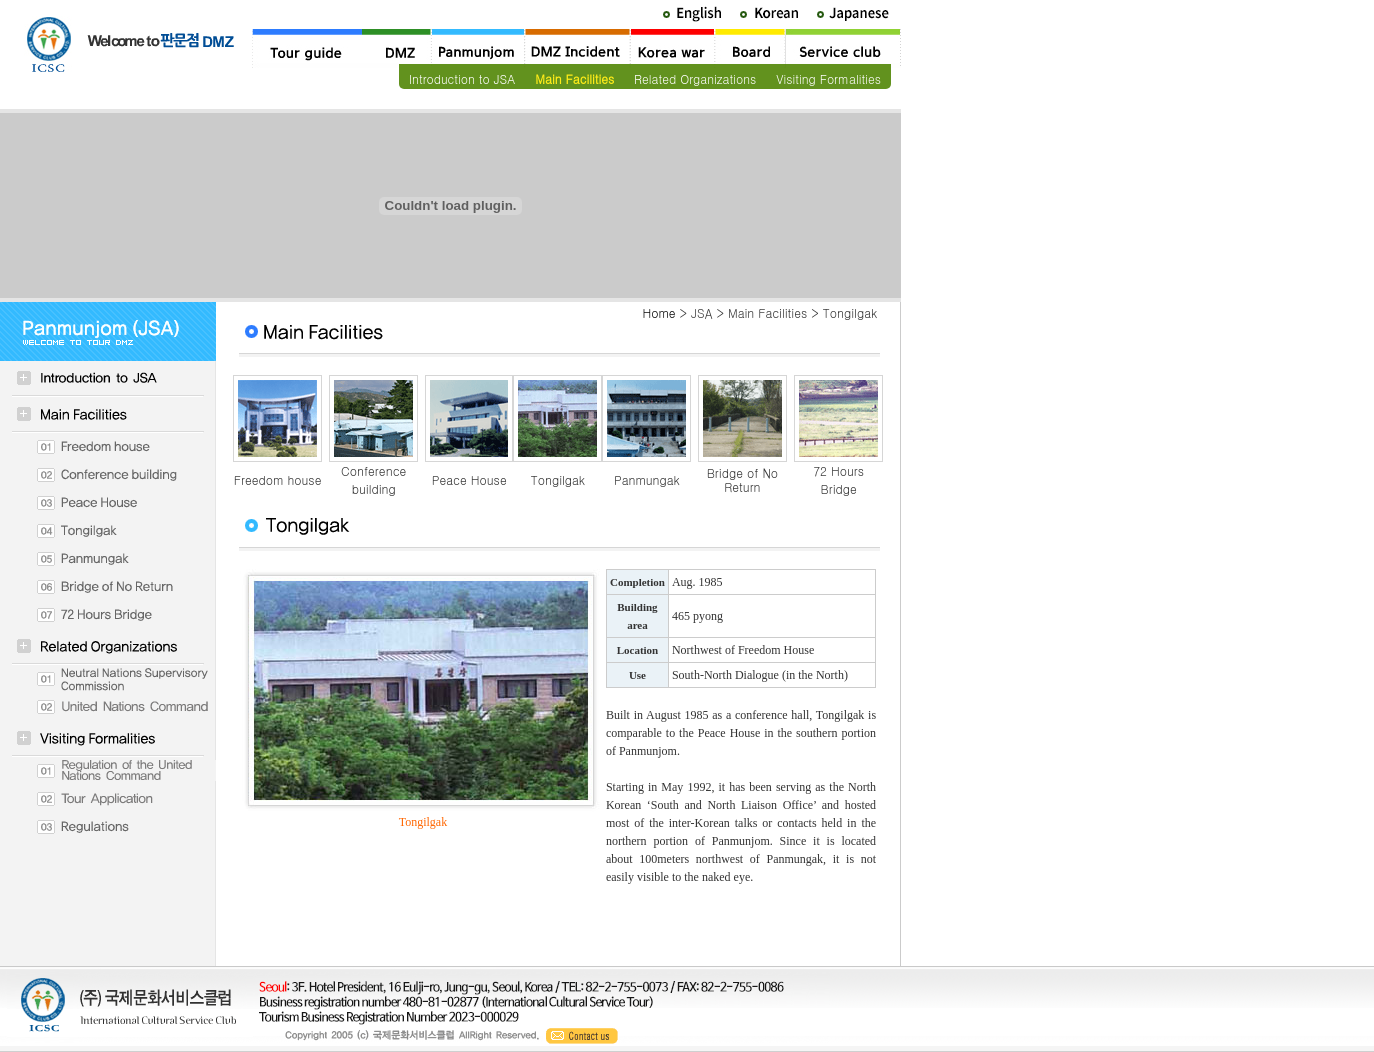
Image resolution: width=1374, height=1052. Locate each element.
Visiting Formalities (828, 78)
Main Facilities (574, 78)
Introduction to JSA (462, 78)
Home (658, 312)
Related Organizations (695, 78)
